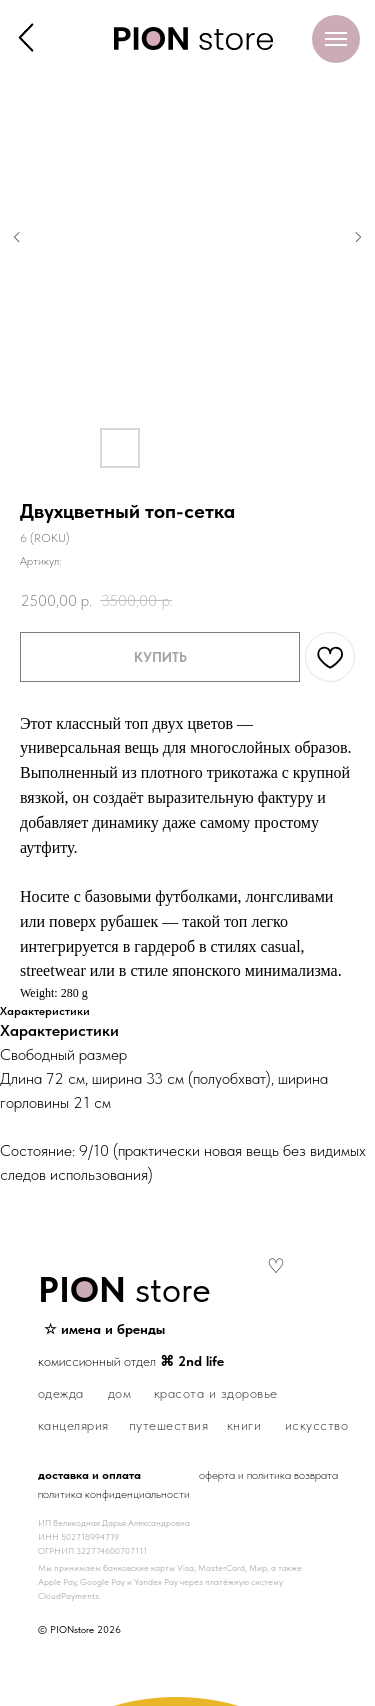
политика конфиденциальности (114, 1494)
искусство (317, 1425)
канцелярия (73, 1425)
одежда (61, 1393)
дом (120, 1393)
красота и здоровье (216, 1393)
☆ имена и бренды (104, 1329)
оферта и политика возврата (268, 1475)
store (124, 1289)
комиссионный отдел (131, 1361)
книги (244, 1425)
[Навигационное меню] (336, 39)
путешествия (169, 1425)
